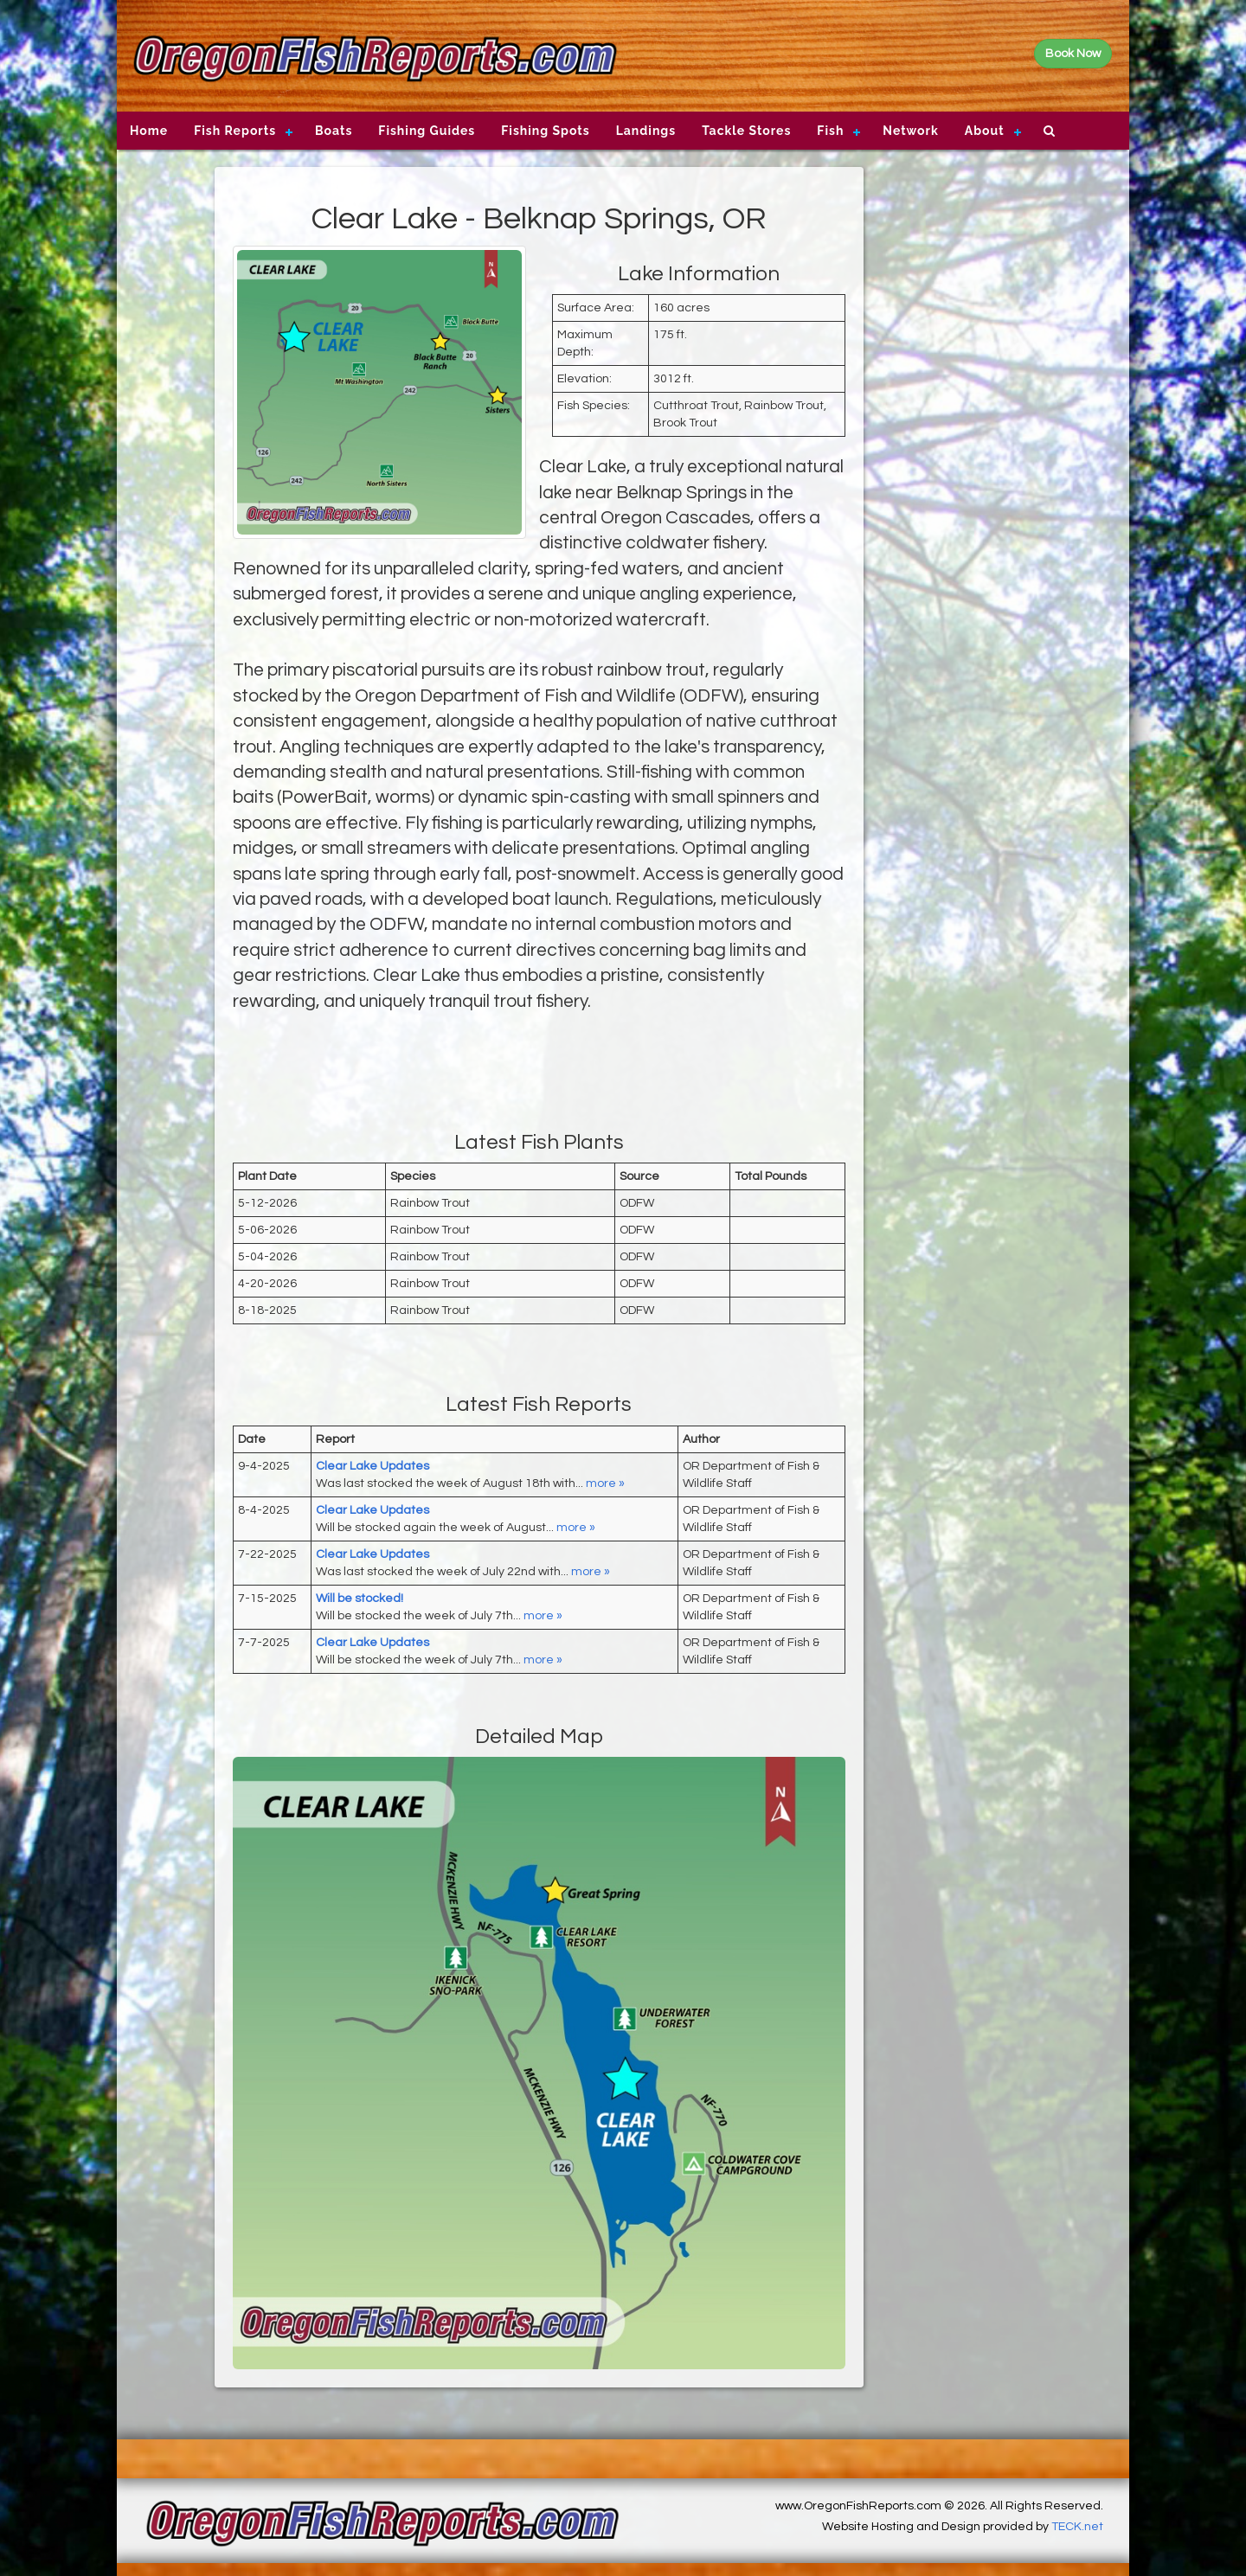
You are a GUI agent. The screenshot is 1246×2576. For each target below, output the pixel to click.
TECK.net (1077, 2527)
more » (605, 1483)
